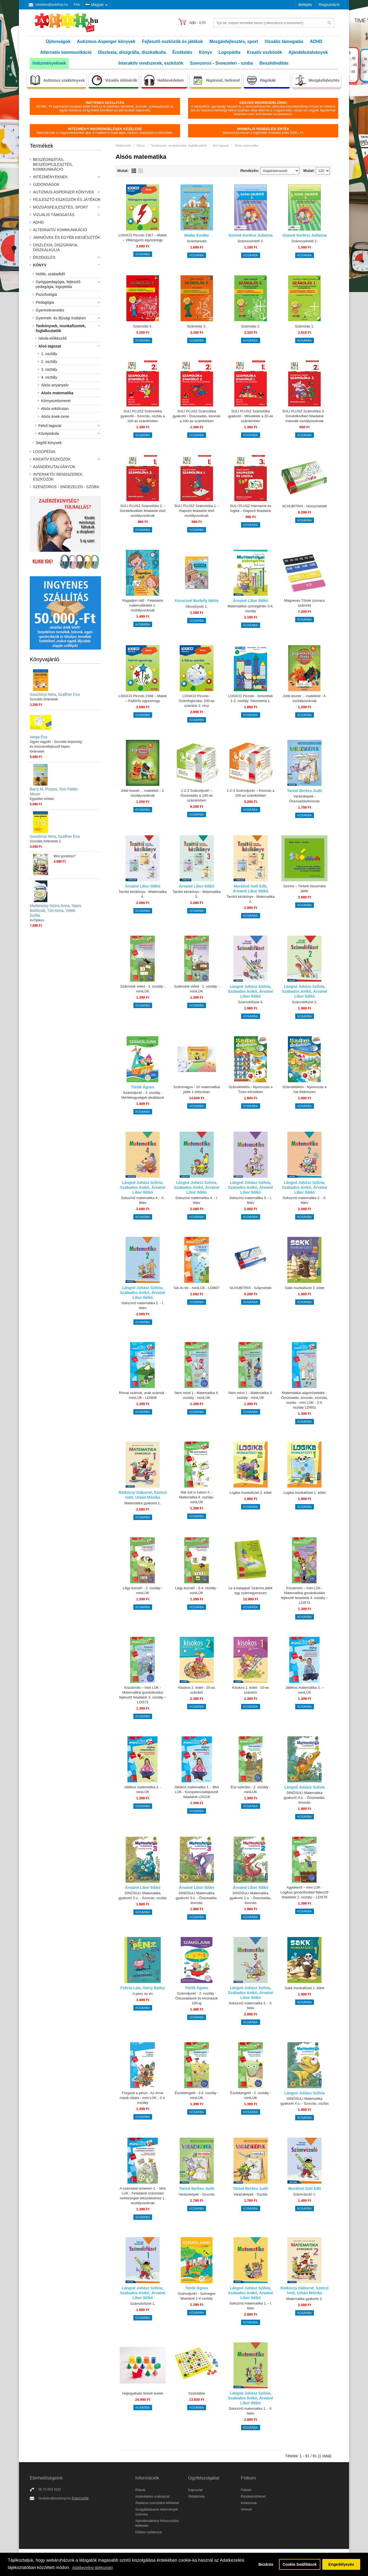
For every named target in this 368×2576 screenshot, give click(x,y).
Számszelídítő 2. (304, 241)
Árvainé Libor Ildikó (250, 600)
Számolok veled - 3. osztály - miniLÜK (142, 988)
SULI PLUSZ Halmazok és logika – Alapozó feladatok (250, 508)
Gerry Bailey (154, 1988)
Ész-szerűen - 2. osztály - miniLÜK (251, 1789)
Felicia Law (130, 1988)
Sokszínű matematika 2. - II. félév (304, 1200)
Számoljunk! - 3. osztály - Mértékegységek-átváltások (142, 1095)
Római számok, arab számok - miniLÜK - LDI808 (142, 1395)
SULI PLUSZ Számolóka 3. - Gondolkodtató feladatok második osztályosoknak (304, 416)
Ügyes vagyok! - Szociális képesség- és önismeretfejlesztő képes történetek (56, 746)
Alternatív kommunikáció (65, 52)
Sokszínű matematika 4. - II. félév (143, 1200)
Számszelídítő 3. (251, 241)
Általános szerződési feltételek (157, 2503)
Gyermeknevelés (50, 310)
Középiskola (48, 433)
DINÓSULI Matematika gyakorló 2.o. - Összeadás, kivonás (251, 1898)
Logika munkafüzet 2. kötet (250, 1493)
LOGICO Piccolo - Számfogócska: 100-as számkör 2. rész (196, 701)
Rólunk (140, 2490)
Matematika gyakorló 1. (142, 1503)
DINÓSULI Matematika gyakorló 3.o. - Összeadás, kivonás (197, 1898)
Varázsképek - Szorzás (197, 2194)
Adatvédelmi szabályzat (152, 2496)
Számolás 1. (304, 326)
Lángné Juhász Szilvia (250, 986)
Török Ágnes (142, 1087)
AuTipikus (37, 920)
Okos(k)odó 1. (197, 606)
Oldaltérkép (196, 2496)
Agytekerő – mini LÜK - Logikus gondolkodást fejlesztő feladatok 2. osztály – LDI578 (304, 1892)
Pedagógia (45, 302)
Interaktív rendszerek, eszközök (151, 63)
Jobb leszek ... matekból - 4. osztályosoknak (304, 698)
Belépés (305, 4)
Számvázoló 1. (304, 2194)
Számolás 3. (196, 326)
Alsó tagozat (49, 346)
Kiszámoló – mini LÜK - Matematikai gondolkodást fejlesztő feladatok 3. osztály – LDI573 (142, 1695)
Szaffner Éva (69, 694)
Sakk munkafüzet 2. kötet (304, 1288)
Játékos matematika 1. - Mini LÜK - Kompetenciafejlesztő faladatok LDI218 (196, 1792)
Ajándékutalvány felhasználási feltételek (157, 2523)
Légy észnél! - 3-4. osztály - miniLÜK (196, 1590)
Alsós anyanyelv (54, 385)
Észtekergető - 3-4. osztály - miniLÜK (197, 2095)
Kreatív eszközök (264, 52)
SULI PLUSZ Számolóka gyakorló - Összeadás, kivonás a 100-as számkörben (197, 416)
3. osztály (49, 369)
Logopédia (230, 52)
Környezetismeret (56, 401)
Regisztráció (329, 4)
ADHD (316, 41)
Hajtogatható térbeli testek (142, 2393)
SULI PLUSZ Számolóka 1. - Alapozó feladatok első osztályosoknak (196, 511)
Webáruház (123, 145)
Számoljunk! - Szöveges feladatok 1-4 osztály (196, 2296)
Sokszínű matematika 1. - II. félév (250, 2410)
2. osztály (49, 361)
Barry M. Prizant (43, 789)
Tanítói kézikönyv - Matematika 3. (197, 894)
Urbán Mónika (147, 1497)
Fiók (77, 4)
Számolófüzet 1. (142, 2304)
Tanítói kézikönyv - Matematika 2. (250, 899)
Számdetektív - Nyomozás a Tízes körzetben (251, 1089)
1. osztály (49, 354)
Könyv (205, 52)
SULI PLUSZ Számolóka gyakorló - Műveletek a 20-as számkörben (250, 416)
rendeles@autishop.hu (51, 4)
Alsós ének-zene (55, 416)
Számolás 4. (142, 326)
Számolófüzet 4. (250, 1002)
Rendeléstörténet (253, 2496)
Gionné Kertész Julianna (250, 235)
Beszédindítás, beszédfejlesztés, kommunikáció (53, 164)
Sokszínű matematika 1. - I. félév (250, 2305)
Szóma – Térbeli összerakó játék (304, 888)
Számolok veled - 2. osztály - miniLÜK (196, 988)
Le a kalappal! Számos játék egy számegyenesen (251, 1590)
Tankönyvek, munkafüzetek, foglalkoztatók (61, 328)
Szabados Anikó (242, 991)
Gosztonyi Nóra (43, 694)
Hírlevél (246, 2509)
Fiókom (246, 2490)
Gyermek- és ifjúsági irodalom (61, 318)
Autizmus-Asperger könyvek (106, 41)
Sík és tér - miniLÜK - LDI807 (196, 1288)
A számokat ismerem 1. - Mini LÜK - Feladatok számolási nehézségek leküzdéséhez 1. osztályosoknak (143, 2195)
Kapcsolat (80, 2498)
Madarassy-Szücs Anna (50, 905)
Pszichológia (46, 294)
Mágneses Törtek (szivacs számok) (304, 602)
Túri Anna (55, 910)
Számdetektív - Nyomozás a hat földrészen (304, 1089)
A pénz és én (143, 1994)
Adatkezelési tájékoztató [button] (92, 2567)
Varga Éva (38, 737)
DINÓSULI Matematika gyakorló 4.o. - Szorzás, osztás (304, 2101)
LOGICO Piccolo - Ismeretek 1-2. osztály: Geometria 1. (250, 698)
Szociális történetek (44, 699)
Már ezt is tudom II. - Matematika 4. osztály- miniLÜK (196, 1497)
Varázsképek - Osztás (251, 2194)
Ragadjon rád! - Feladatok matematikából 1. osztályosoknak (142, 605)
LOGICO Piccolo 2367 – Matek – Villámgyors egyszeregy (143, 237)
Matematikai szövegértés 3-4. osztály (251, 608)
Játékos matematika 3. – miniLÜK (304, 1690)
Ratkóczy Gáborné (135, 1492)
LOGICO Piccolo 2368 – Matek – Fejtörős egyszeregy (143, 698)
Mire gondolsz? (64, 856)
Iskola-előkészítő (52, 338)
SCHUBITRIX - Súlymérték (250, 1288)
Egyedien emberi (42, 799)
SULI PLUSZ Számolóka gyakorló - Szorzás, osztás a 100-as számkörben (143, 416)
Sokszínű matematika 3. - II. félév (250, 2005)
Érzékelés (182, 52)
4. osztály (49, 377)
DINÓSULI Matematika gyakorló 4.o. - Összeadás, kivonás (305, 1797)
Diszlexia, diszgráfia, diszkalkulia (132, 52)
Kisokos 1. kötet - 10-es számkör (250, 1690)
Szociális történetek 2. (45, 841)
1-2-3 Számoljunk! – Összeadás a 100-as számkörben (196, 795)
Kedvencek (249, 2503)
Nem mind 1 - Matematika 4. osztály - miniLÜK (197, 1395)
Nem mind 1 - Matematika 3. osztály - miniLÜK (250, 1395)
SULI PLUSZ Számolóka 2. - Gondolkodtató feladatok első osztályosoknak (142, 511)
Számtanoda (196, 241)
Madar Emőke (196, 235)
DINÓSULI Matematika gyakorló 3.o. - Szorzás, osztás (143, 1895)
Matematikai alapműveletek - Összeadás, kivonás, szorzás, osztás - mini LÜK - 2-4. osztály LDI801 (304, 1400)
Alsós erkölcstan (55, 408)
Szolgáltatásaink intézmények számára (156, 2512)
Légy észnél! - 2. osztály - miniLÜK (142, 1590)
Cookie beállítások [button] (299, 2564)
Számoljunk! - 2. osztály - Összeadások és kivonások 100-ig (196, 1998)
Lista (134, 170)
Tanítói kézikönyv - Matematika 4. (143, 894)
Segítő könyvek (49, 443)
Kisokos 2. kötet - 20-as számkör (196, 1690)
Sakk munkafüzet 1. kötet (304, 1988)
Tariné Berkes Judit (304, 791)
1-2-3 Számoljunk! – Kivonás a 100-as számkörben (250, 793)
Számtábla (196, 2393)
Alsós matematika (57, 393)
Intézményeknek (49, 63)
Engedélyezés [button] (341, 2564)
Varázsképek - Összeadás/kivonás (304, 798)
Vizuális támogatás (283, 41)
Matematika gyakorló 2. (304, 2299)
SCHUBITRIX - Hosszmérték (304, 506)
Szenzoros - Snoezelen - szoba (221, 63)
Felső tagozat (49, 425)
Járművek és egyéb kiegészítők (66, 237)
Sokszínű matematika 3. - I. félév (250, 1200)
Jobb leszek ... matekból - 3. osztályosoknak (143, 793)
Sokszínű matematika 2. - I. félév (142, 1305)
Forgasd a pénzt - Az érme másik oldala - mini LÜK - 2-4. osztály (143, 2098)
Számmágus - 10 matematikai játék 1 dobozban (196, 1089)
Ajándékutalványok (308, 52)
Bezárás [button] (265, 2564)
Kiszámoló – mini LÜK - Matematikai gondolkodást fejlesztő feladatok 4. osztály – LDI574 (304, 1595)
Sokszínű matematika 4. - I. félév (196, 1200)
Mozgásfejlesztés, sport (233, 41)
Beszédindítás (273, 63)
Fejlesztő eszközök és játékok (172, 41)
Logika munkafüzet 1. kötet (305, 1493)
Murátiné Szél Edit (250, 886)
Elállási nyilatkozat (148, 2532)
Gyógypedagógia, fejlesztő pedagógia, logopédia (58, 284)
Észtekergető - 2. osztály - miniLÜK (250, 2095)
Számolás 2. (250, 326)
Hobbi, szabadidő (50, 274)
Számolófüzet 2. (304, 1002)
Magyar (95, 4)
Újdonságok (58, 41)
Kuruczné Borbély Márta (196, 600)
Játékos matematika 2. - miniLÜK (142, 1789)
